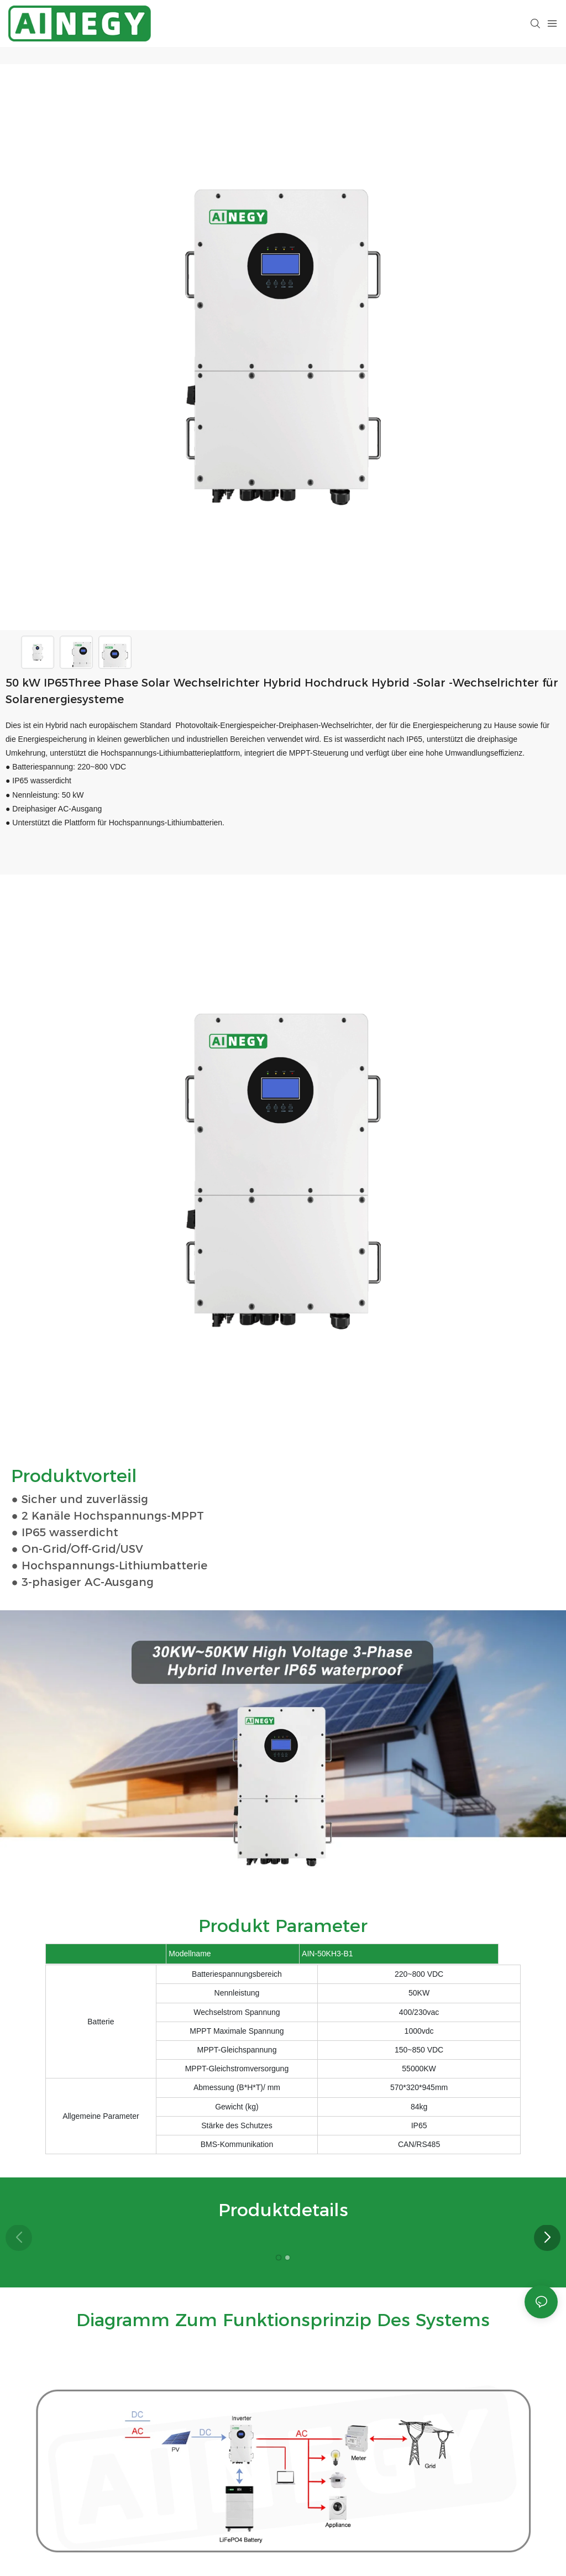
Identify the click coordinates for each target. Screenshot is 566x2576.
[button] (547, 2237)
